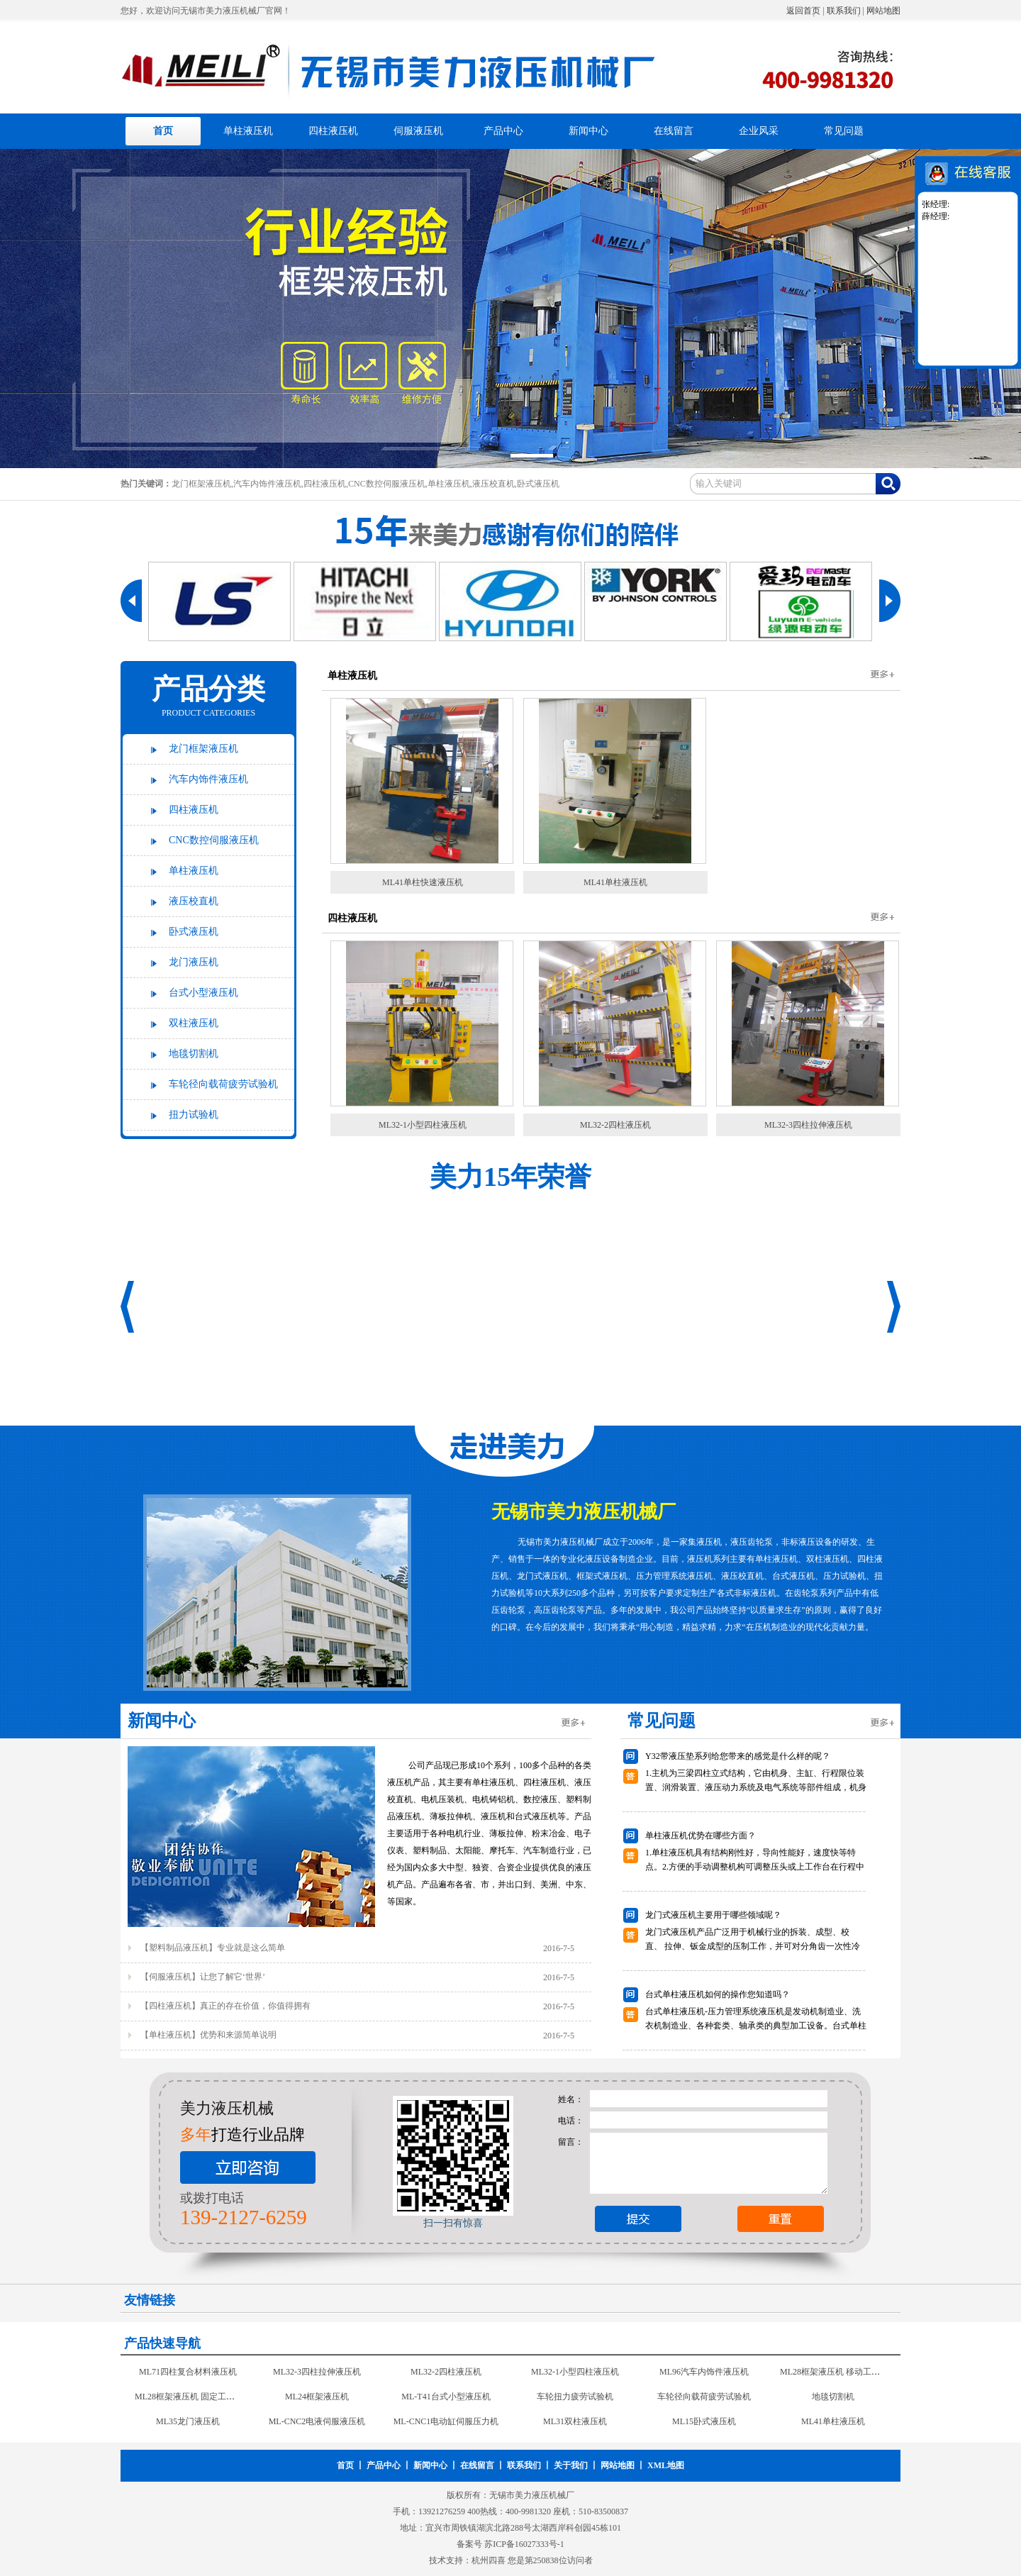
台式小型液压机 (203, 992)
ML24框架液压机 (188, 2414)
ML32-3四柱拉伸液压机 (808, 1125)
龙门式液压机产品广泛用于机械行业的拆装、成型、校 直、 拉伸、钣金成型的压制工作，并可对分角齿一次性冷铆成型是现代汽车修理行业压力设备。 (752, 1946)
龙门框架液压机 (203, 748)
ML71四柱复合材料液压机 (833, 2364)
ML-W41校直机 (703, 2364)
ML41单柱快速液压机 (422, 882)
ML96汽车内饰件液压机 (575, 2389)
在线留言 (673, 131)
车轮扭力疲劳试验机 (446, 2414)
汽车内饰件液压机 (208, 779)
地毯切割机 (193, 1053)
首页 (163, 131)
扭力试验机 (193, 1114)
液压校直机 (193, 901)
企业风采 (759, 131)
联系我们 (844, 11)
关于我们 (571, 2465)
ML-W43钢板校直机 (445, 2364)
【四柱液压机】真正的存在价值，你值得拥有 (225, 2006)
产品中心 (503, 131)
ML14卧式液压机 (188, 2364)
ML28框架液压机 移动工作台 (705, 2389)
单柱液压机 (248, 131)
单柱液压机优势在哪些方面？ (700, 1836)
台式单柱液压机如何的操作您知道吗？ (717, 1994)
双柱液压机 (193, 1023)
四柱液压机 (333, 131)
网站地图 (883, 11)
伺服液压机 (418, 131)
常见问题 (844, 131)
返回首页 (803, 11)
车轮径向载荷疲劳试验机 (223, 1084)
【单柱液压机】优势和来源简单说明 (208, 2035)
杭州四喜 (489, 2560)
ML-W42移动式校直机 (574, 2364)
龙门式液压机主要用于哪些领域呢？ (713, 1915)
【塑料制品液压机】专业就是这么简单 (212, 1948)
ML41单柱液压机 (615, 882)
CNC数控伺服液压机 (214, 840)
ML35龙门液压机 (833, 2414)
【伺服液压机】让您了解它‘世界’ (202, 1977)
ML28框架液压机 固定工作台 (834, 2389)
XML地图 (665, 2465)
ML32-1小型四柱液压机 (423, 1125)
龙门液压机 (193, 962)
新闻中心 (588, 131)
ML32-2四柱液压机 (615, 1125)
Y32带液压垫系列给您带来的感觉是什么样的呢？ (737, 1756)
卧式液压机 (193, 931)
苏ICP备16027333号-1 (524, 2544)
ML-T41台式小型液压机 (316, 2414)
